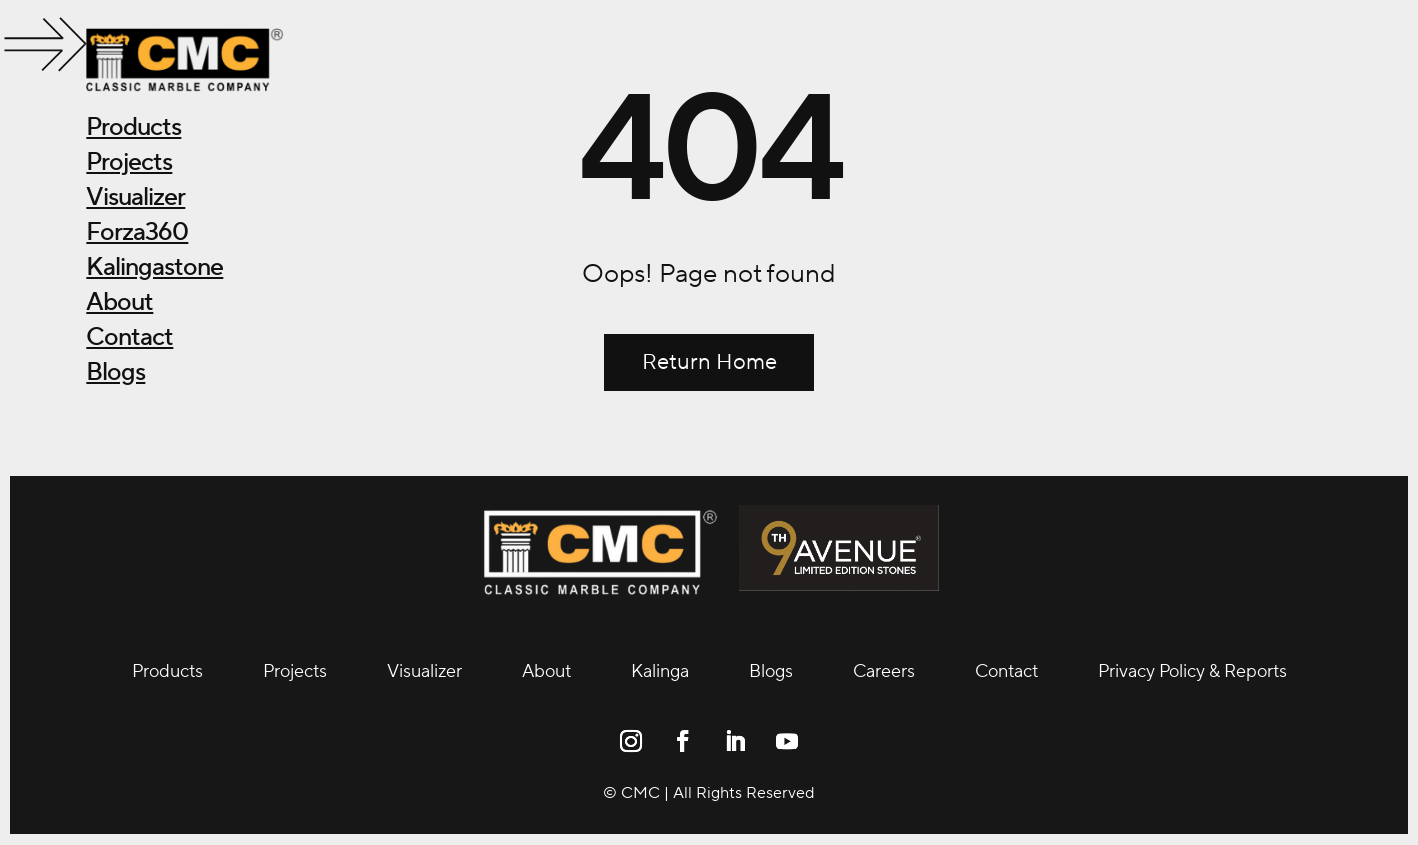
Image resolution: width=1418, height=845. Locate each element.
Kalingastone (154, 267)
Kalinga (660, 672)
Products (133, 127)
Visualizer (135, 197)
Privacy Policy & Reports (1192, 672)
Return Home (709, 362)
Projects (129, 162)
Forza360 (137, 232)
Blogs (115, 372)
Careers (884, 672)
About (119, 302)
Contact (129, 337)
